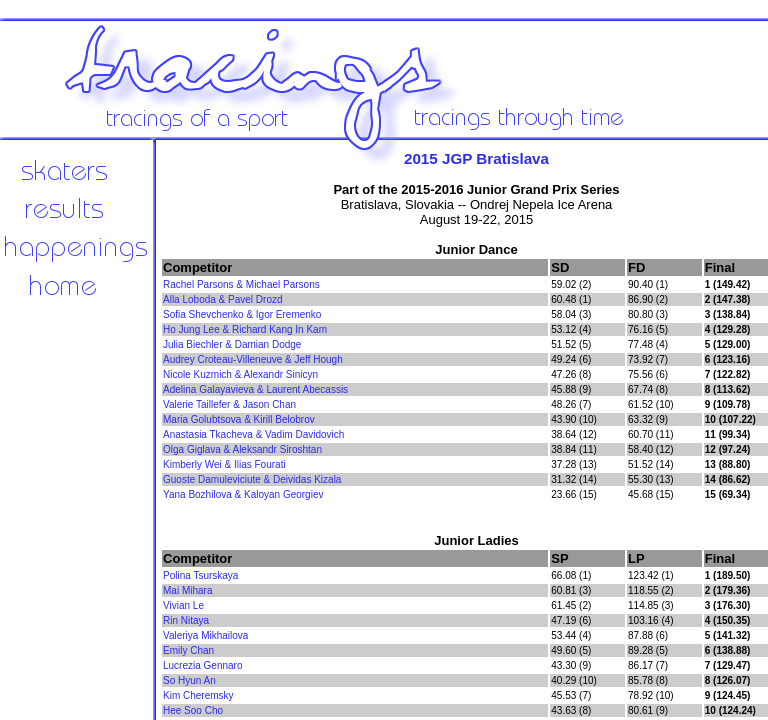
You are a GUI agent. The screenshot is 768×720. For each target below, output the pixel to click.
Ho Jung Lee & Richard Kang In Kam (245, 329)
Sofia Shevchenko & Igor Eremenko (242, 314)
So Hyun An (189, 680)
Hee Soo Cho (193, 710)
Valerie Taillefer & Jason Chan (229, 404)
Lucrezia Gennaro (203, 665)
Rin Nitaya (186, 620)
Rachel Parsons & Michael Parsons (241, 284)
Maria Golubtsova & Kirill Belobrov (239, 419)
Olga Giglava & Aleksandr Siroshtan (242, 449)
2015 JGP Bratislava (476, 158)
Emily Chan (188, 650)
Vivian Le (183, 605)
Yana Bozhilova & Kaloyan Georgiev (243, 494)
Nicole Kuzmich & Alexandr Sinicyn (240, 374)
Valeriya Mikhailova (205, 635)
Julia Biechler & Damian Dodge (232, 344)
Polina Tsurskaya (200, 575)
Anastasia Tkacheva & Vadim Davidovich (253, 434)
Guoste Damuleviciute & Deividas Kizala (252, 479)
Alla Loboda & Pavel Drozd (223, 299)
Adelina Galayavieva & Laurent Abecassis (255, 389)
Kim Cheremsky (198, 695)
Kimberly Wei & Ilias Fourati (224, 464)
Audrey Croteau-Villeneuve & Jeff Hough (253, 359)
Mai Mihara (187, 590)
